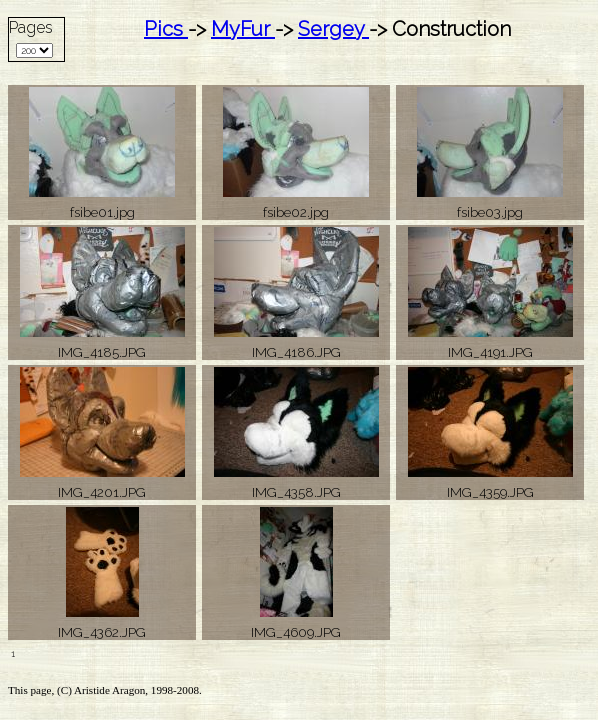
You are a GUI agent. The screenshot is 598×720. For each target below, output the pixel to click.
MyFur (243, 29)
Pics (166, 29)
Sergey (333, 29)
